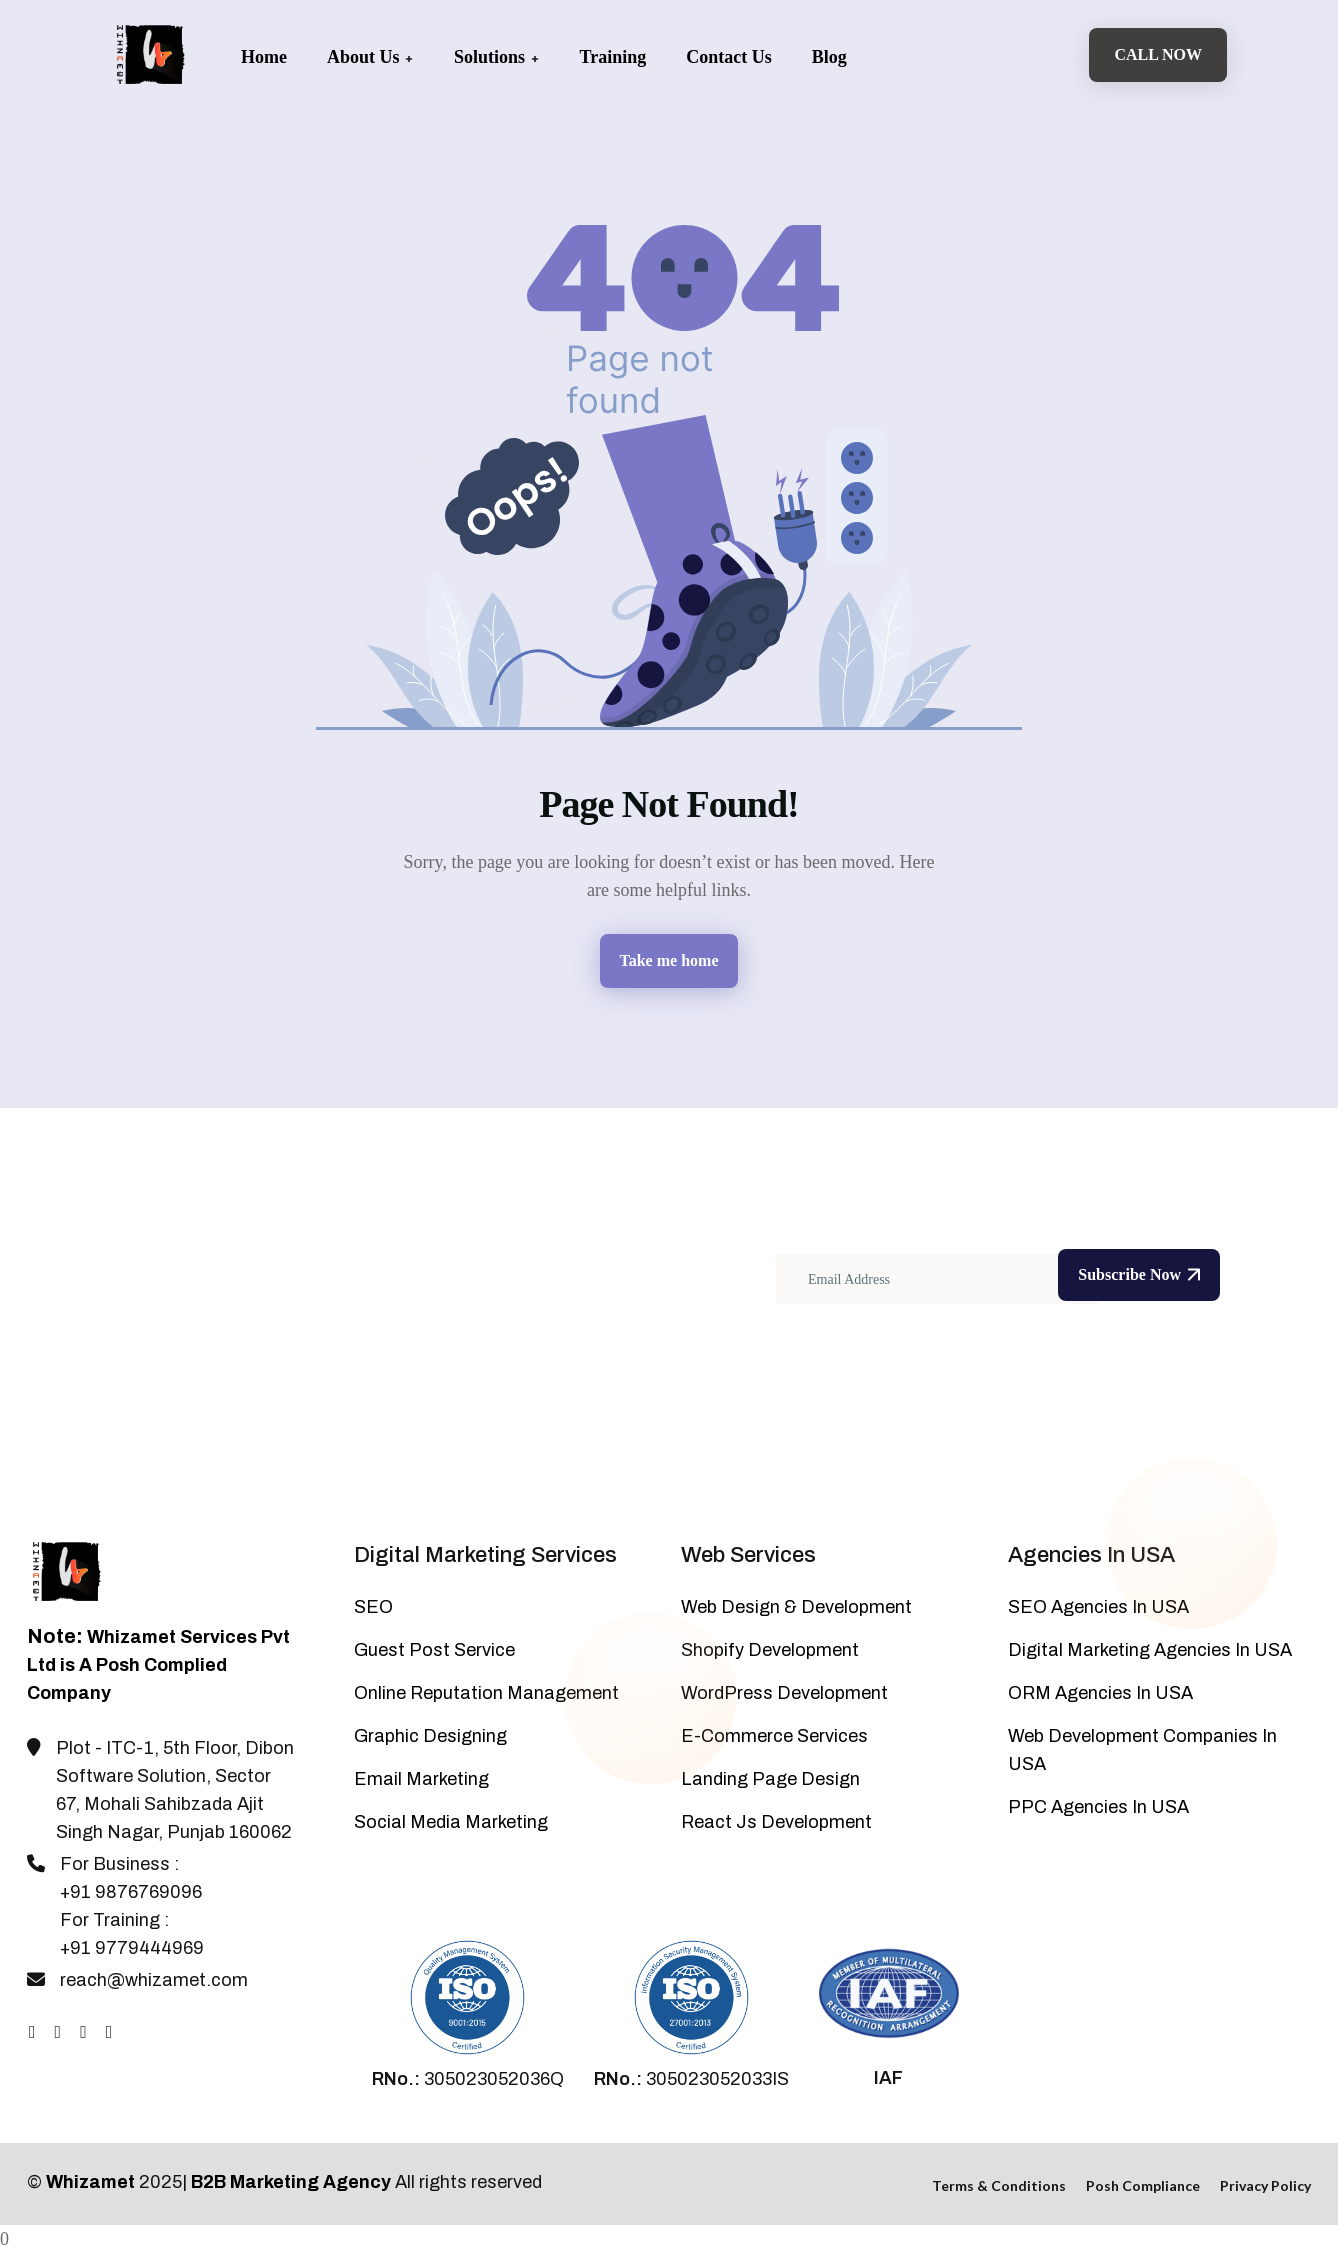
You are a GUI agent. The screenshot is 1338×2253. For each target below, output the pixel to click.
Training (613, 57)
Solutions (497, 57)
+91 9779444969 (132, 1948)
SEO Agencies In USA (1098, 1607)
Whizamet (90, 2182)
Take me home (669, 960)
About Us (370, 57)
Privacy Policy (1265, 2185)
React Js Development (776, 1822)
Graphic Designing (430, 1736)
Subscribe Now (1139, 1274)
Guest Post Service (434, 1650)
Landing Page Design (770, 1779)
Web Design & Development (796, 1607)
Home (264, 57)
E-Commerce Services (774, 1736)
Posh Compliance (1143, 2185)
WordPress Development (784, 1693)
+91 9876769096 (131, 1892)
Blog (829, 57)
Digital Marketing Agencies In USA (1150, 1650)
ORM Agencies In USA (1100, 1693)
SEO (373, 1607)
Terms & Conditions (999, 2185)
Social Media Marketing (451, 1822)
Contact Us (729, 57)
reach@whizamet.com (154, 1980)
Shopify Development (770, 1650)
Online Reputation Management (486, 1693)
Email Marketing (421, 1779)
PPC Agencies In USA (1098, 1807)
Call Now (1158, 54)
